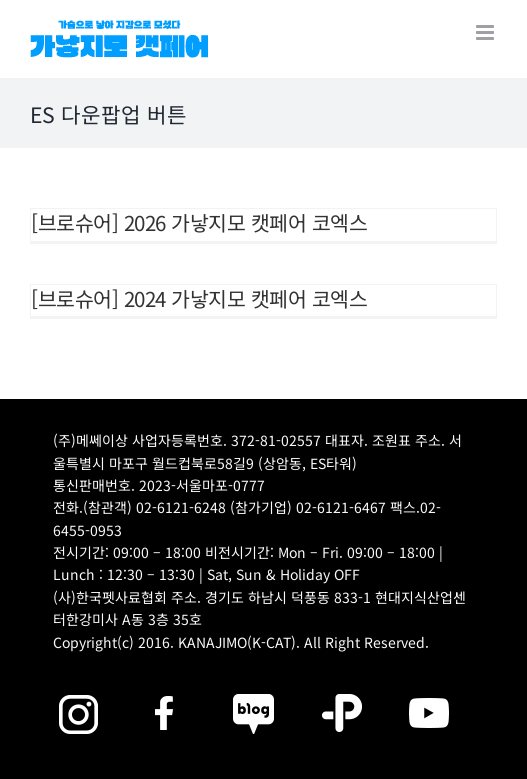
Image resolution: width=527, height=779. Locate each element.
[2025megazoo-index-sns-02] (78, 690)
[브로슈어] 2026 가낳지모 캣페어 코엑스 (199, 222)
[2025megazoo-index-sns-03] (429, 690)
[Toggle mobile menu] (486, 32)
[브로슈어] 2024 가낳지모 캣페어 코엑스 (199, 298)
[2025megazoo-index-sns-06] (342, 690)
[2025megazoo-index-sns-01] (166, 690)
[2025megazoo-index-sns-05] (254, 690)
